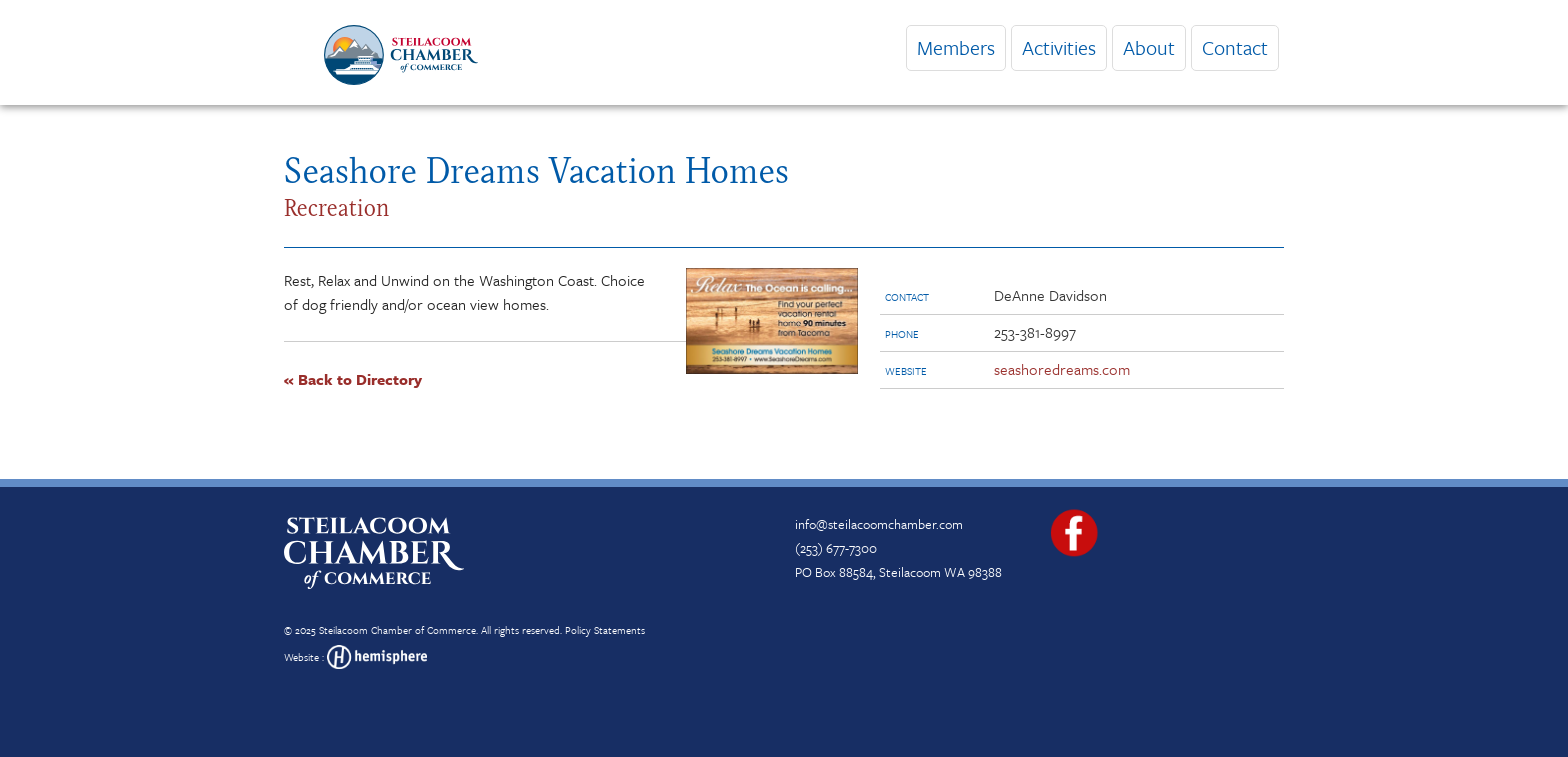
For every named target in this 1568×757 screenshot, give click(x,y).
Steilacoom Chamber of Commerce (397, 630)
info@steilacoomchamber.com (879, 524)
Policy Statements (605, 630)
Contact (1235, 47)
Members (956, 47)
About (1149, 47)
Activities (1059, 47)
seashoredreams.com (1062, 369)
